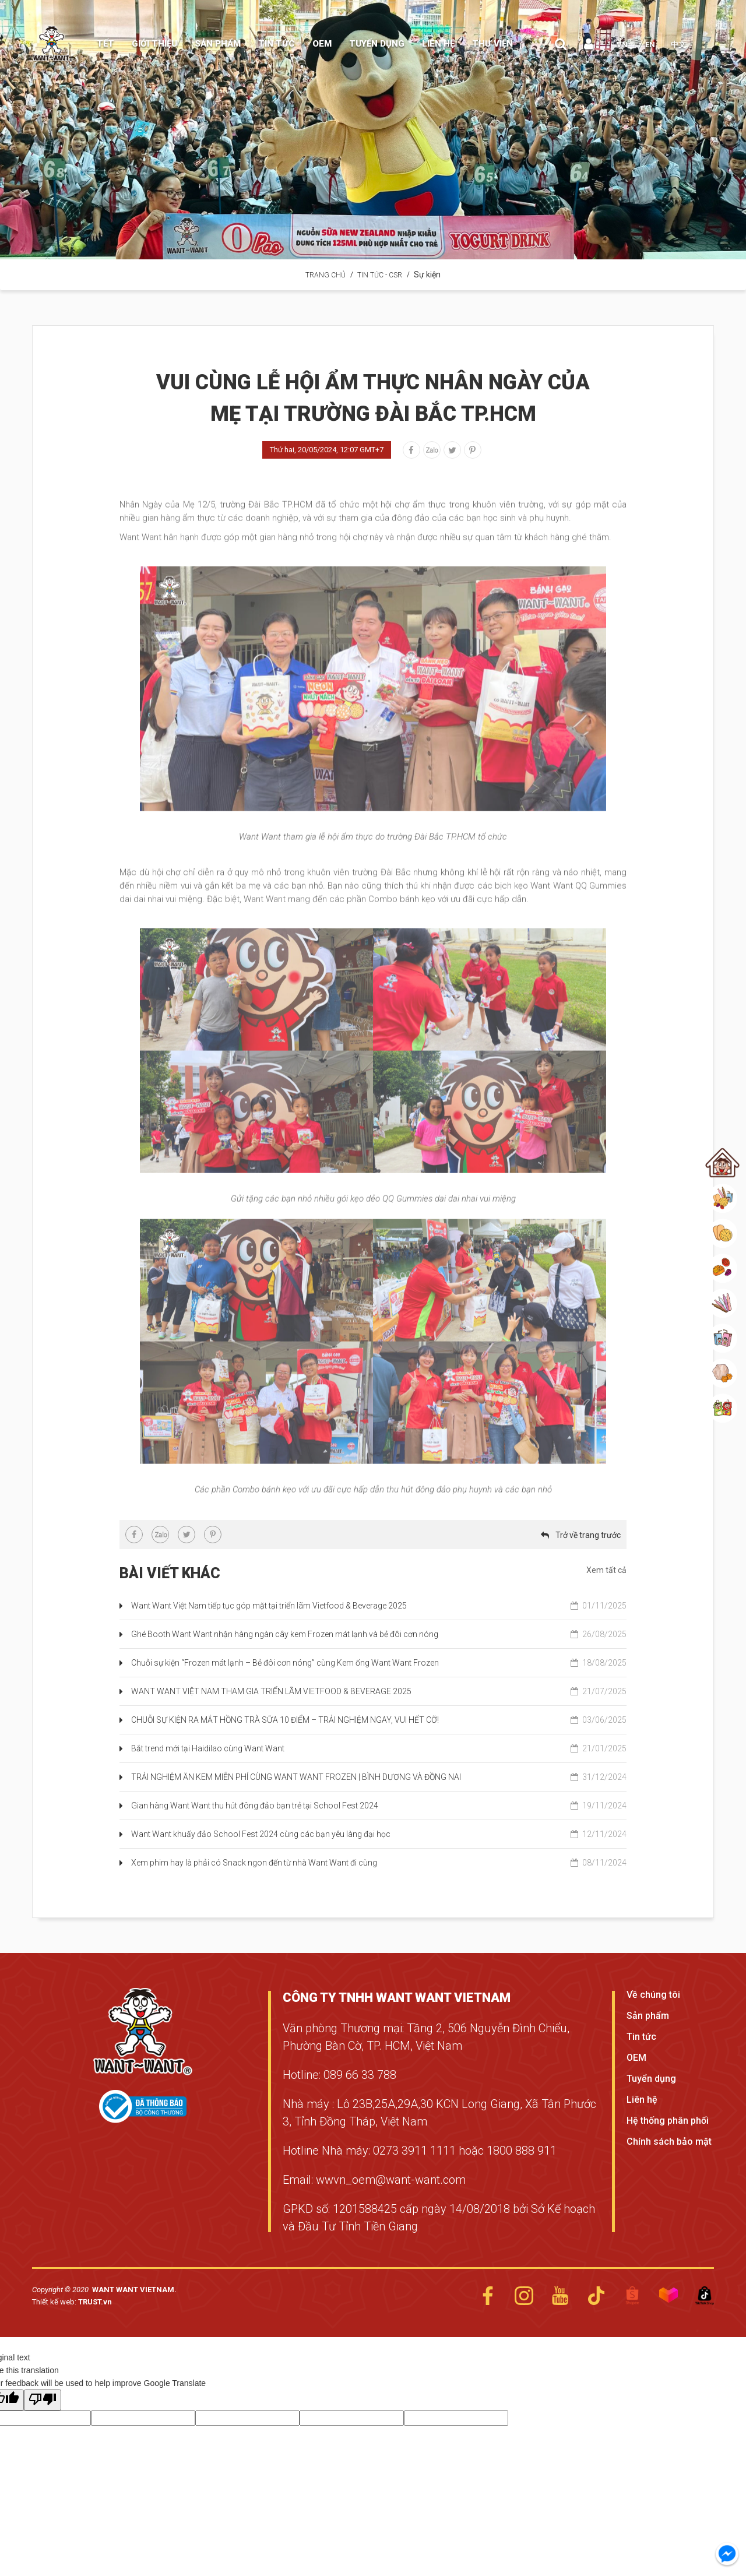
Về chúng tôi (653, 1994)
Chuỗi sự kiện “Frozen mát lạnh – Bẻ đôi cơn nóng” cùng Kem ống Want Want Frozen (379, 1662)
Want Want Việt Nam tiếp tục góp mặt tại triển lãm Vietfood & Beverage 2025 (379, 1605)
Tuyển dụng (651, 2078)
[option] (373, 129)
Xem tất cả (606, 1570)
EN (650, 44)
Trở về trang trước (588, 1535)
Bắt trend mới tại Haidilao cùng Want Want (379, 1748)
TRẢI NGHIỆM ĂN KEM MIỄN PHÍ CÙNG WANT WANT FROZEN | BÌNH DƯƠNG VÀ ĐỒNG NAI (379, 1777)
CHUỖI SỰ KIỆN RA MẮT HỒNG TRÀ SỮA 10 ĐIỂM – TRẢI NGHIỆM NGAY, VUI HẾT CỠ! (379, 1719)
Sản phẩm (648, 2015)
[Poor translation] (42, 2400)
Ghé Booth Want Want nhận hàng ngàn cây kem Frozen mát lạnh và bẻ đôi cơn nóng (379, 1634)
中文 (678, 44)
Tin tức (641, 2036)
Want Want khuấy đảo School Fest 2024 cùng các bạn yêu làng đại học (379, 1834)
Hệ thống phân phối (668, 2120)
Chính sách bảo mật (669, 2141)
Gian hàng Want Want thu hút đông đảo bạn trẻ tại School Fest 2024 (379, 1805)
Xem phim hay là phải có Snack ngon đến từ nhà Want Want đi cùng (379, 1862)
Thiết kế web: (55, 2301)
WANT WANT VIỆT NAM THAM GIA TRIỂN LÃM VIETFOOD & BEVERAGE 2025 (379, 1691)
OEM (636, 2057)
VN (622, 44)
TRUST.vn (95, 2301)
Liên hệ (642, 2099)
